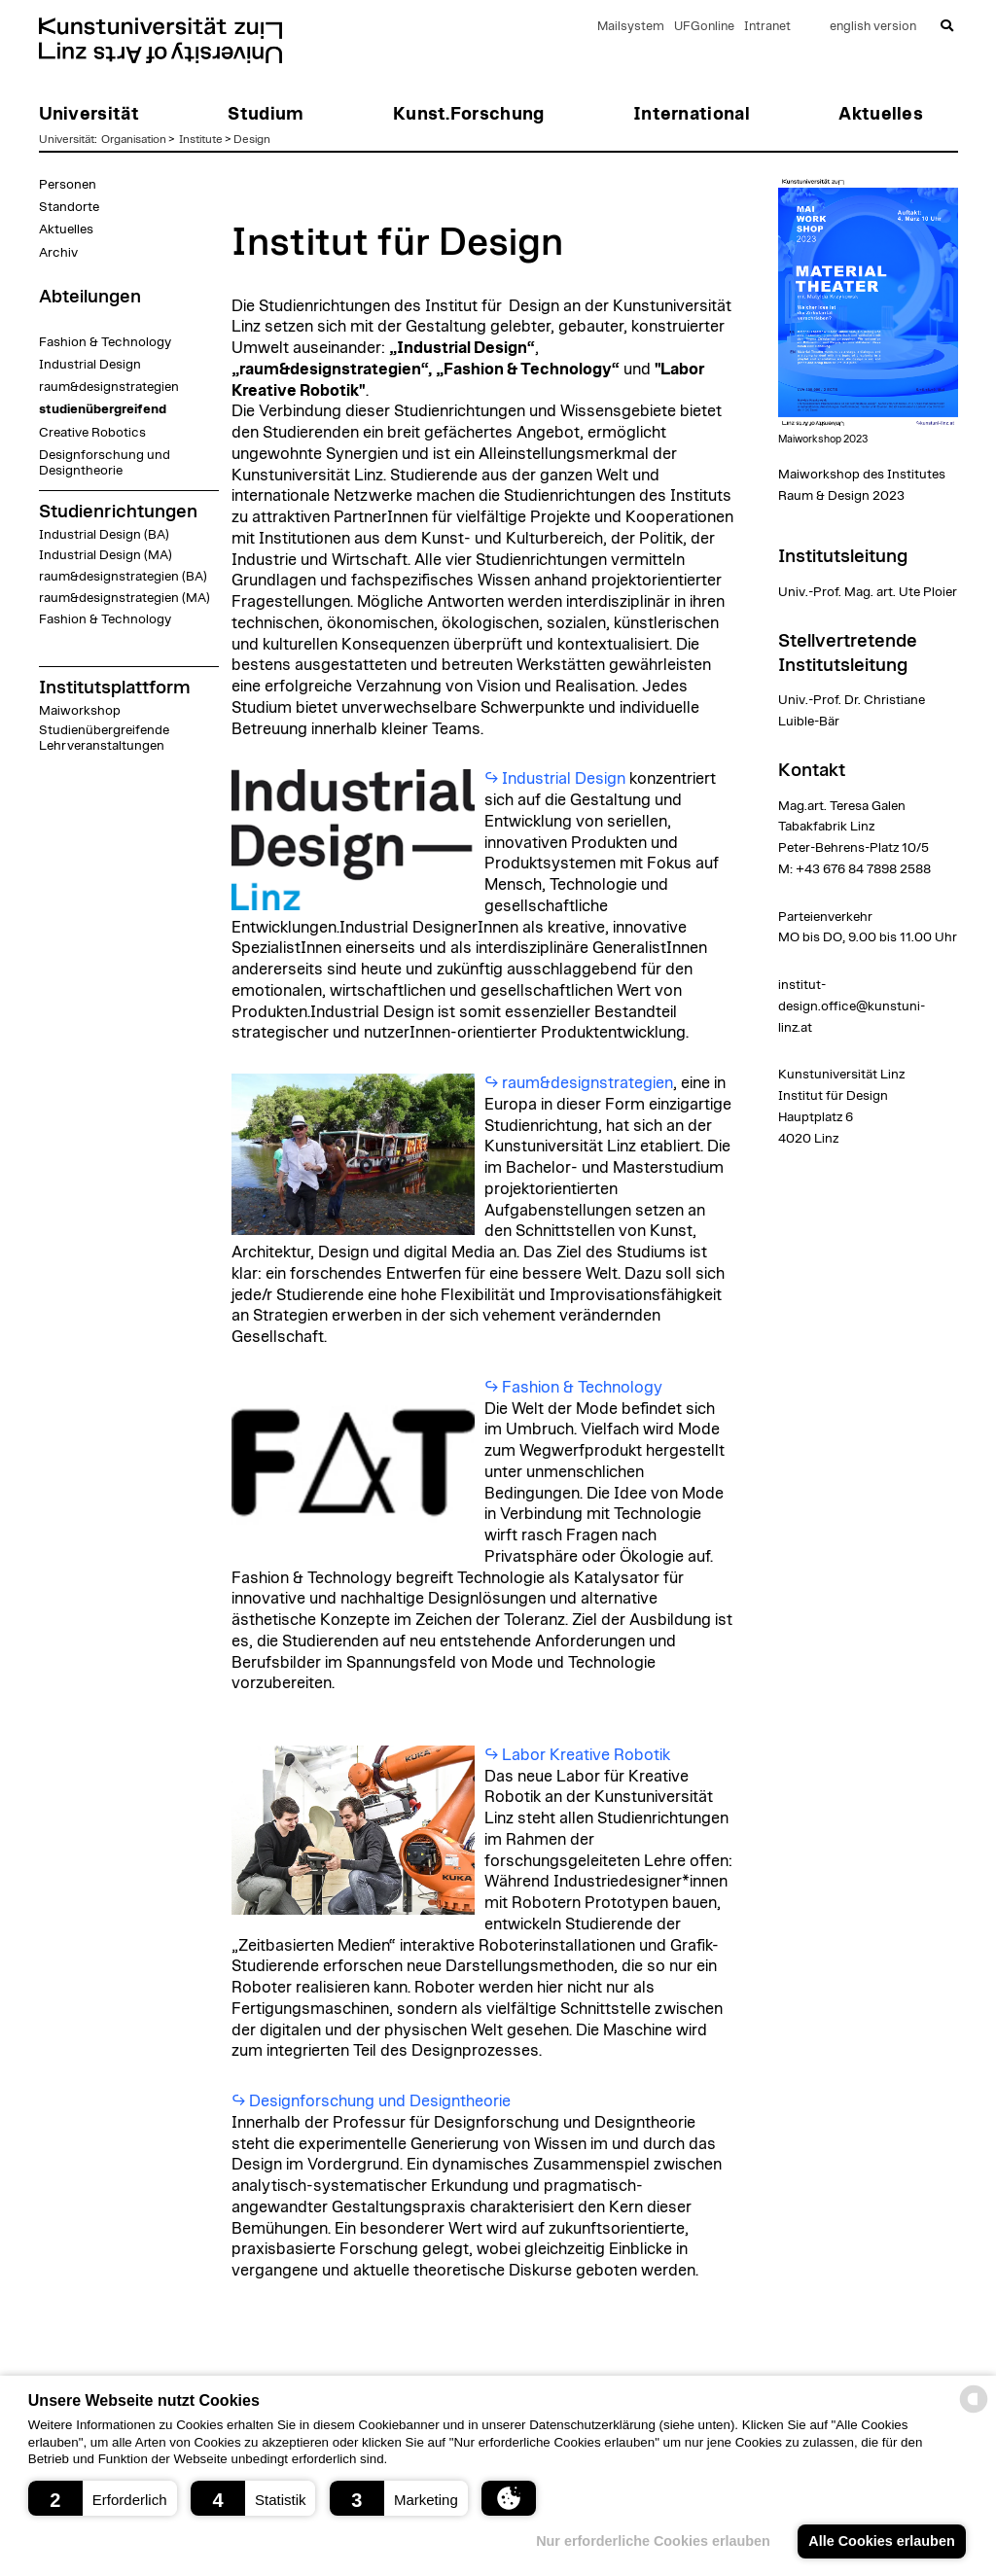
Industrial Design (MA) (105, 555)
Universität (66, 139)
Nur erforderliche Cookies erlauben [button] (653, 2541)
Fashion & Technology (105, 342)
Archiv (58, 253)
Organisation (133, 139)
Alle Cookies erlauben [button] (881, 2541)
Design (251, 139)
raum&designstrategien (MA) (124, 598)
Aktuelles (66, 229)
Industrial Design (90, 364)
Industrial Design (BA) (104, 535)
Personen (67, 185)
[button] (102, 2498)
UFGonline (704, 26)
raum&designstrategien (109, 387)
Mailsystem (630, 26)
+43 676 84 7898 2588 (863, 869)
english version (873, 26)
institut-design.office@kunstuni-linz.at (851, 1006)
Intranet (767, 26)
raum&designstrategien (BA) (123, 576)
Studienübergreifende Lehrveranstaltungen (104, 738)
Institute (201, 139)
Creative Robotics (92, 433)
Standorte (69, 207)
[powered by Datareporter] (973, 2411)
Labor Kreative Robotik (586, 1755)
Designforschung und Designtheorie (104, 462)
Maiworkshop (80, 711)
